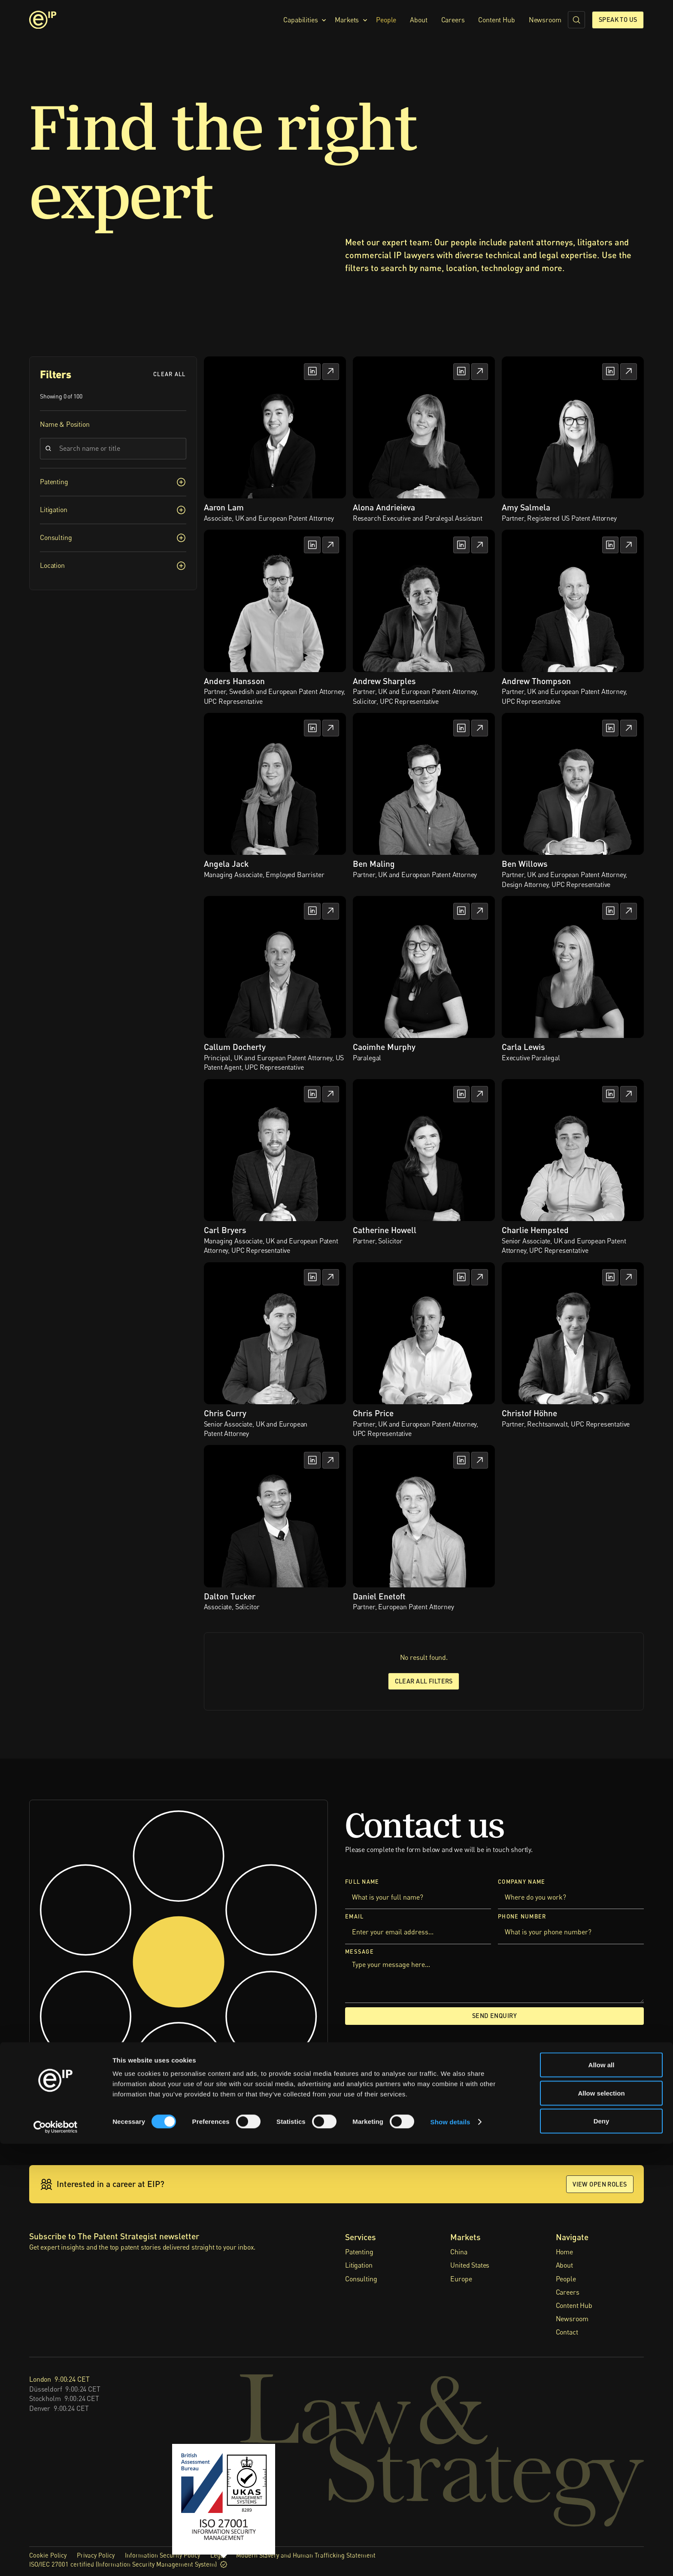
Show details (450, 2554)
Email (354, 1916)
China (458, 2251)
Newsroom (545, 19)
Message (359, 1951)
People (386, 19)
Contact (567, 2332)
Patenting (359, 2251)
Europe (461, 2278)
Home (564, 2251)
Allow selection (601, 2525)
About (418, 19)
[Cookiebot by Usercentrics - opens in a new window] (55, 2559)
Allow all (601, 2497)
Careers (453, 19)
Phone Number (522, 1916)
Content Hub (496, 19)
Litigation (358, 2265)
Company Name (521, 1882)
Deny (601, 2553)
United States (469, 2265)
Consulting (361, 2278)
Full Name (362, 1882)
